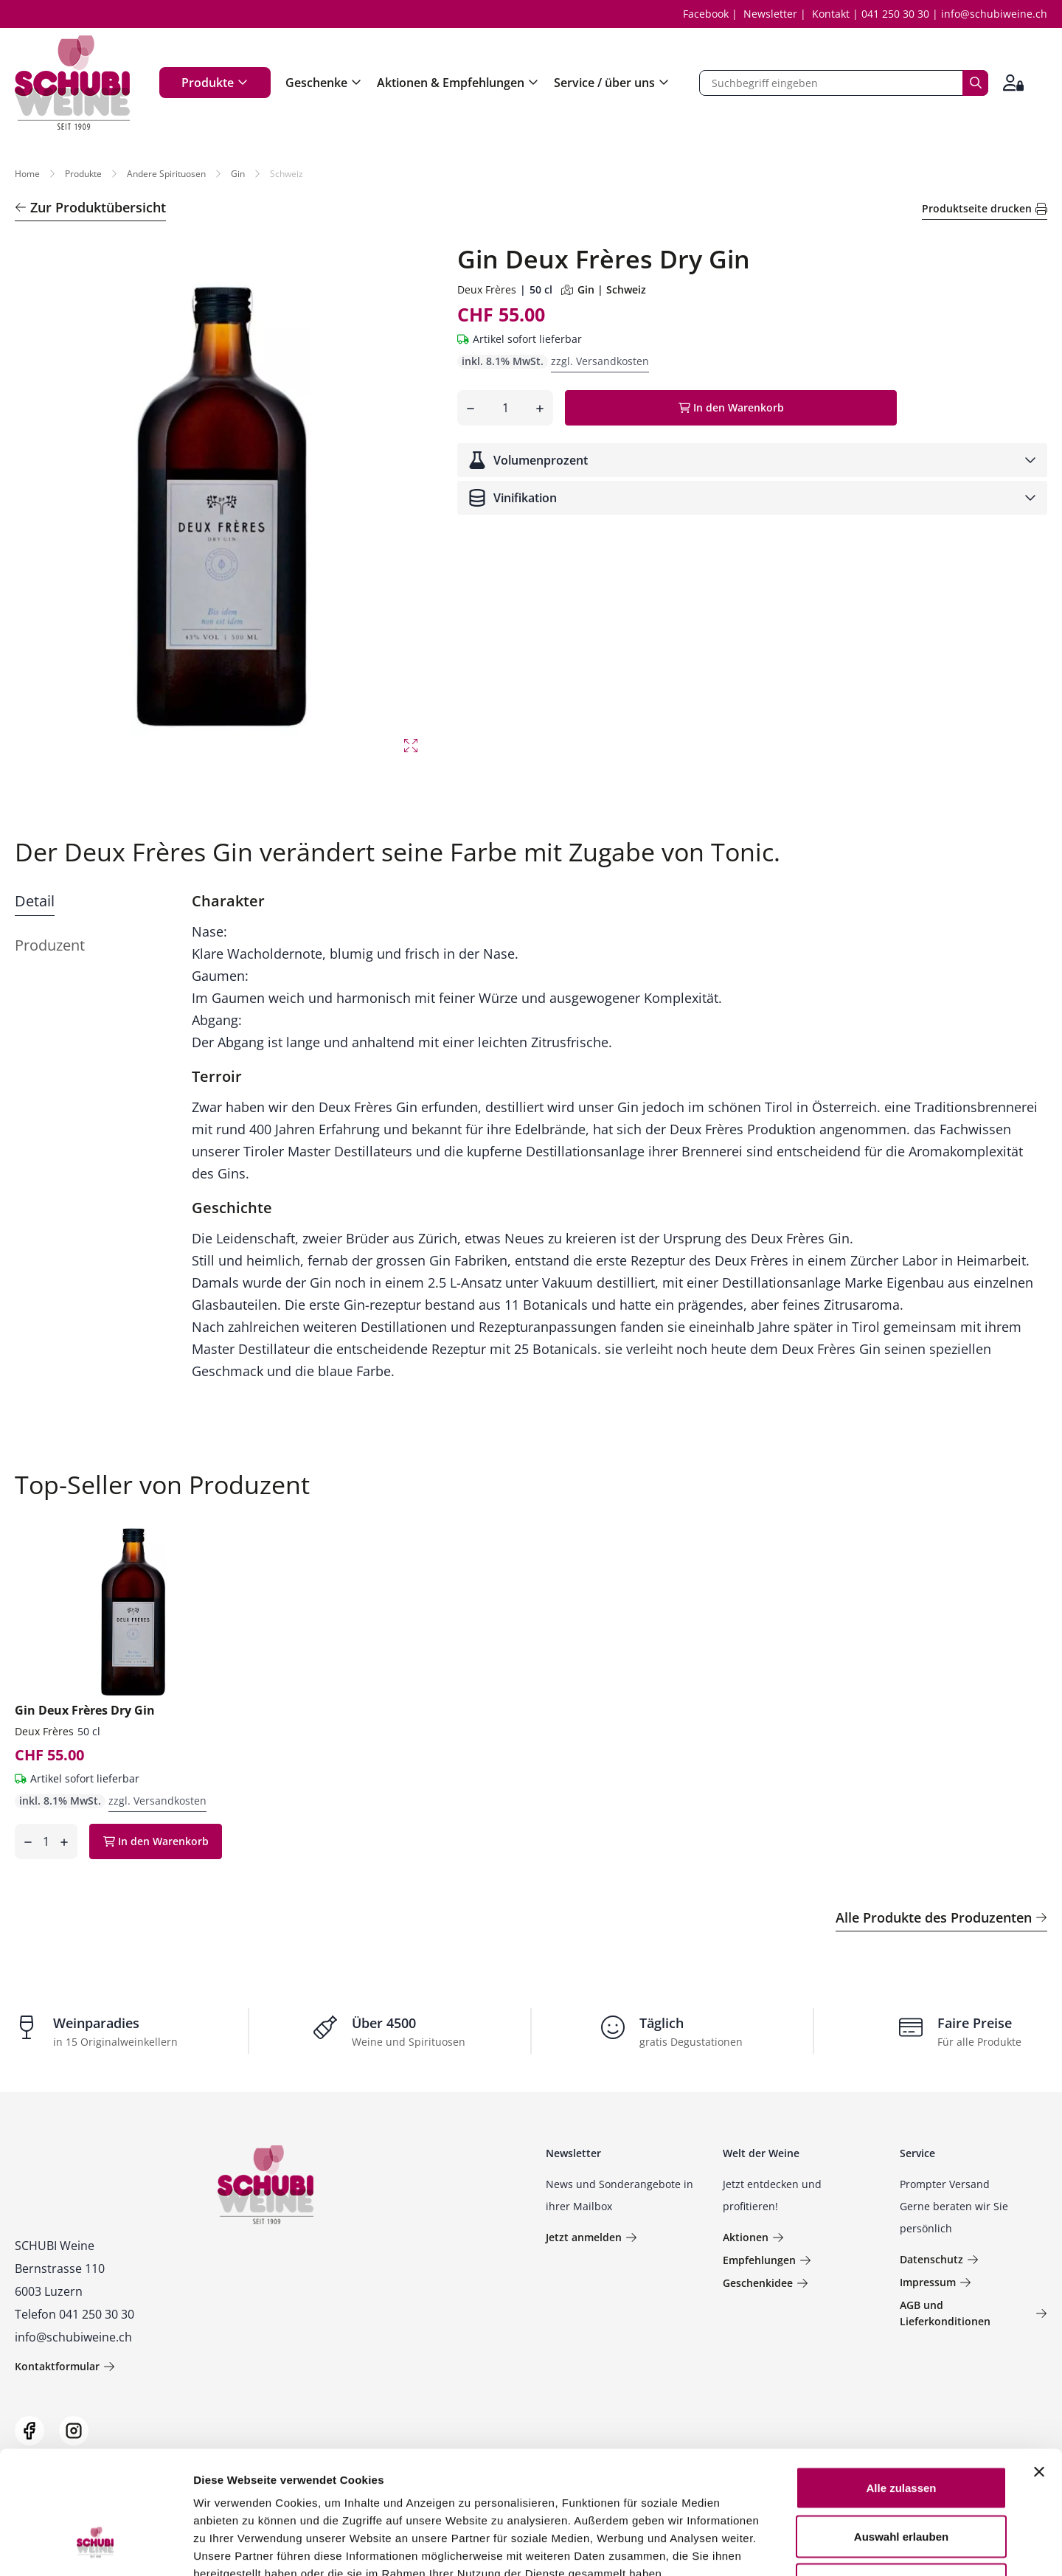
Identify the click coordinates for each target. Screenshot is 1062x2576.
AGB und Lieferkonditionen (973, 2313)
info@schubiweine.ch (994, 14)
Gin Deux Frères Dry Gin (85, 1710)
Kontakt (831, 14)
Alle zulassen (901, 2382)
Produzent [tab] (50, 945)
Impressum (935, 2282)
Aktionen (753, 2237)
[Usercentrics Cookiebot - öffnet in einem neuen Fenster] (95, 2547)
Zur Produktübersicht (90, 207)
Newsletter (770, 14)
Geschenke (323, 82)
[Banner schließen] (1039, 2366)
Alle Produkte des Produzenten (941, 1917)
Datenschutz (939, 2259)
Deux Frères (486, 289)
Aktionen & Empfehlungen (458, 82)
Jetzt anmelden (591, 2237)
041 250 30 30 (895, 14)
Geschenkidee (765, 2283)
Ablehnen (901, 2479)
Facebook (706, 14)
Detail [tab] (35, 901)
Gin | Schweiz (603, 289)
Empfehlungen (767, 2260)
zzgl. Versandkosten (600, 361)
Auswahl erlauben (901, 2431)
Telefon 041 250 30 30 (74, 2314)
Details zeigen (784, 2547)
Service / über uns (612, 82)
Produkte (215, 82)
